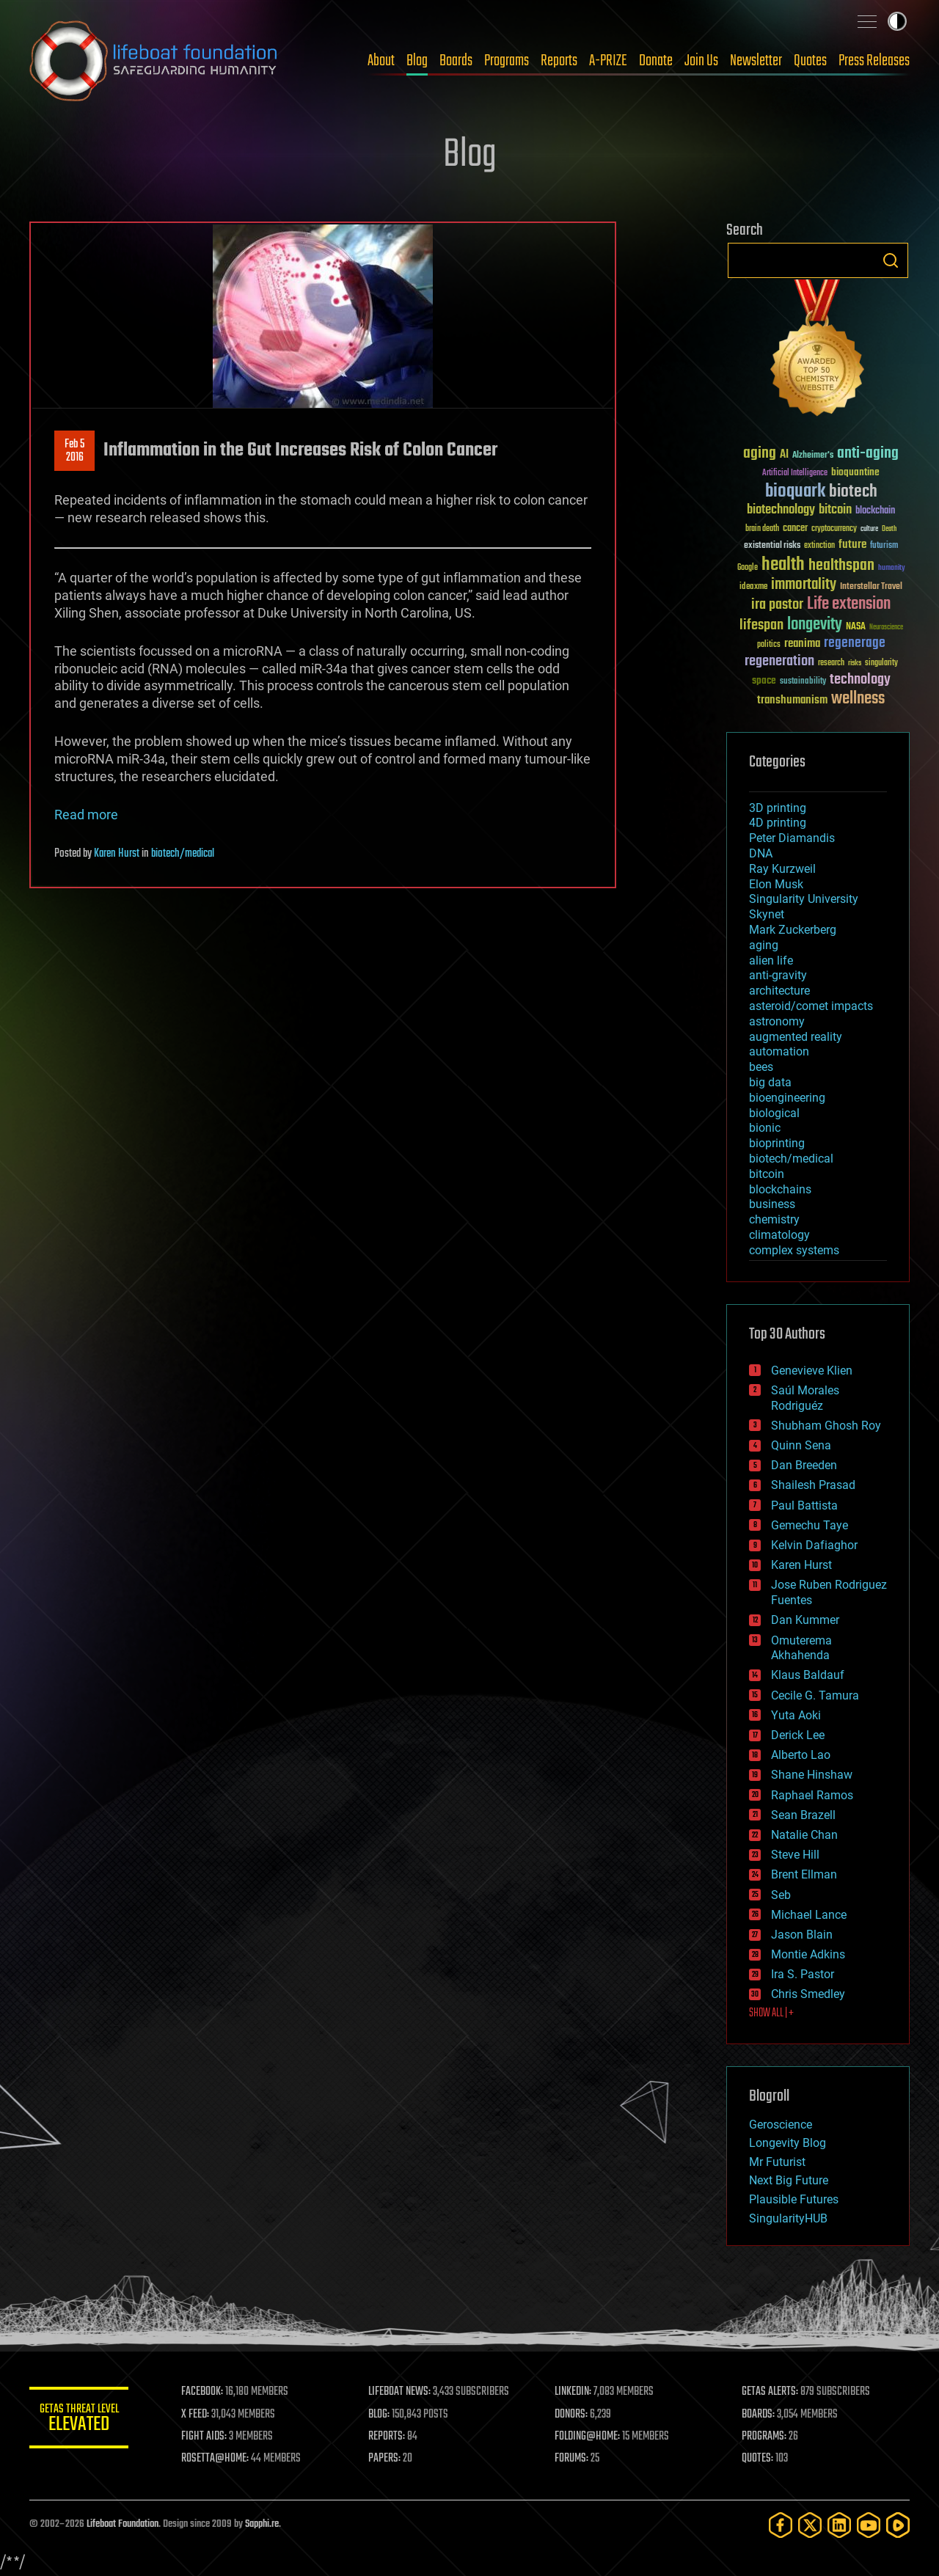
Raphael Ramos (812, 1795)
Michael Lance (809, 1915)
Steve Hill (795, 1855)
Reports (559, 61)
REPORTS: (388, 2436)
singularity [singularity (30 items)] (881, 663)
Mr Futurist (777, 2162)
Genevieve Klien (811, 1370)
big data (770, 1082)
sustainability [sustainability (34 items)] (803, 682)
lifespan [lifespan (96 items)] (761, 625)
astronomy (777, 1021)
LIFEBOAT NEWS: (401, 2391)
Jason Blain (802, 1935)
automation (779, 1051)
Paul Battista (804, 1505)
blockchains (780, 1189)
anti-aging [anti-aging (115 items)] (868, 453)
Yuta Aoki (796, 1715)
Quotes (810, 61)
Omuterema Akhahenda (801, 1648)
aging (763, 945)
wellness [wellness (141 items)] (858, 699)
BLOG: (381, 2414)
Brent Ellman (804, 1874)
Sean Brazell (803, 1815)
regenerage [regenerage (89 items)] (854, 643)
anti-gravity (778, 975)
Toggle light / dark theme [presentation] (897, 21)
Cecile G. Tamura (815, 1695)
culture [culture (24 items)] (869, 529)
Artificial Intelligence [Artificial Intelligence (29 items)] (794, 473)
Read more (86, 814)
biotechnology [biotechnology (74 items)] (781, 510)
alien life (771, 960)
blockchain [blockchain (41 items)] (875, 511)
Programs (506, 61)
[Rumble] (898, 2525)
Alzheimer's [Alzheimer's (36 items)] (812, 455)
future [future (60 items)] (852, 545)
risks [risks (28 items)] (854, 663)
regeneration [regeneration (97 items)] (779, 661)
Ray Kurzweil (782, 869)
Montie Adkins (808, 1954)
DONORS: (573, 2414)
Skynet (766, 914)
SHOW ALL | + (771, 2013)
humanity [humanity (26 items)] (891, 568)
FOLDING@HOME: (589, 2436)
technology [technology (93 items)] (860, 680)
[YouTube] (868, 2525)
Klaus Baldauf (807, 1675)
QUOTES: (758, 2458)
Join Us (701, 61)
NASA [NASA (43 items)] (856, 627)
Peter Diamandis (792, 838)
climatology (779, 1235)
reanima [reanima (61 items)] (802, 644)
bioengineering (787, 1098)
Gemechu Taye (809, 1525)
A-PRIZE (608, 61)
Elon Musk (776, 884)
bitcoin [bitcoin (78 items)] (835, 510)
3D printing (777, 808)
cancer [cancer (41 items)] (795, 529)
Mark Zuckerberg (792, 930)
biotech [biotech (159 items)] (853, 492)
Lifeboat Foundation (122, 2524)
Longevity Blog (787, 2143)
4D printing (777, 823)
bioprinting (777, 1143)
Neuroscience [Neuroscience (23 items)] (886, 628)
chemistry (774, 1219)
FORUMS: (574, 2458)
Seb (781, 1895)
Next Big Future (788, 2180)
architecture (779, 991)
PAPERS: (386, 2458)
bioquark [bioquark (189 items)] (795, 491)
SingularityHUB (788, 2218)
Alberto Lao (800, 1755)
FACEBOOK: (206, 2391)
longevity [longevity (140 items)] (814, 624)
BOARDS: (758, 2414)
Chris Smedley (808, 1994)
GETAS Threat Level (80, 2420)
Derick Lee (798, 1735)
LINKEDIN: (575, 2391)
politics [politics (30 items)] (769, 645)
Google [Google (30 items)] (747, 568)
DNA (760, 853)
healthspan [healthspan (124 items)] (841, 566)
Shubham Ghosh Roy (826, 1425)
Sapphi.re (262, 2524)
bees (761, 1067)
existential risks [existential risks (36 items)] (772, 546)
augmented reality (795, 1037)
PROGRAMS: (764, 2436)
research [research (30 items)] (831, 663)
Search (890, 260)
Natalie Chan (804, 1835)
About (381, 61)
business (772, 1204)
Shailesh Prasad (813, 1485)
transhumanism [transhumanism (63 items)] (792, 700)
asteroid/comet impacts (811, 1006)
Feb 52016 (74, 451)
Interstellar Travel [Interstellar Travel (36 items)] (871, 587)
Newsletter (756, 61)
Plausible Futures (793, 2199)
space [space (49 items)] (764, 680)
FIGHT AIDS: (207, 2436)
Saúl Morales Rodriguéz (805, 1398)
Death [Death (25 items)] (889, 529)
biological (774, 1113)
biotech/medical (182, 853)
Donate (656, 61)
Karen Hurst (116, 853)
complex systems (794, 1250)
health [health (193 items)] (783, 565)
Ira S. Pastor (802, 1974)
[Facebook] (780, 2525)
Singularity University (803, 899)
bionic (765, 1128)
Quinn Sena (801, 1445)
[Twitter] (810, 2525)
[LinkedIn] (839, 2525)
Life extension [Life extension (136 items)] (849, 604)
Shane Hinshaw (811, 1775)
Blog (417, 61)
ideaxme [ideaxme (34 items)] (753, 587)
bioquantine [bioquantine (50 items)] (855, 472)
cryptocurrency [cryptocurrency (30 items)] (834, 529)
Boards (455, 61)
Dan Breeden (804, 1465)
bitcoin (766, 1174)
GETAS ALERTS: (770, 2391)
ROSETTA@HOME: (218, 2458)
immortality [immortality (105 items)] (803, 584)
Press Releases (874, 61)
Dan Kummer (805, 1620)
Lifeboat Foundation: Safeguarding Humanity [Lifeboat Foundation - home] (154, 61)
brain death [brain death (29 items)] (762, 529)
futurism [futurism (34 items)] (884, 546)
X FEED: (199, 2414)
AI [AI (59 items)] (784, 455)
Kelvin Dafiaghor (814, 1545)
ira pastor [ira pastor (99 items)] (777, 604)
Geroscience (780, 2125)
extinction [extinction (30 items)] (819, 546)
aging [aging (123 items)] (759, 453)
